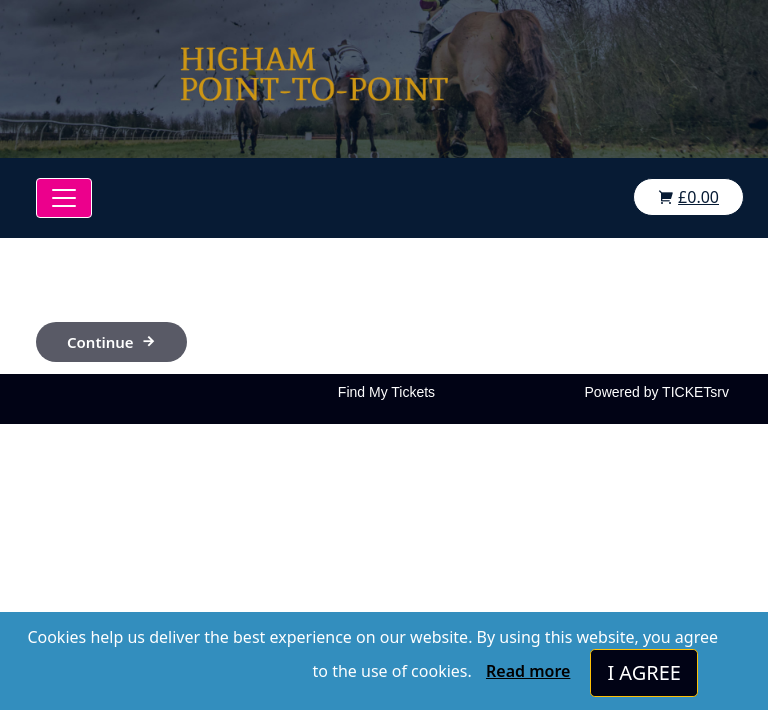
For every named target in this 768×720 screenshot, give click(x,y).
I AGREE (644, 672)
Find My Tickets (386, 392)
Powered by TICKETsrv (657, 392)
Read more (528, 671)
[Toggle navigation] (64, 198)
